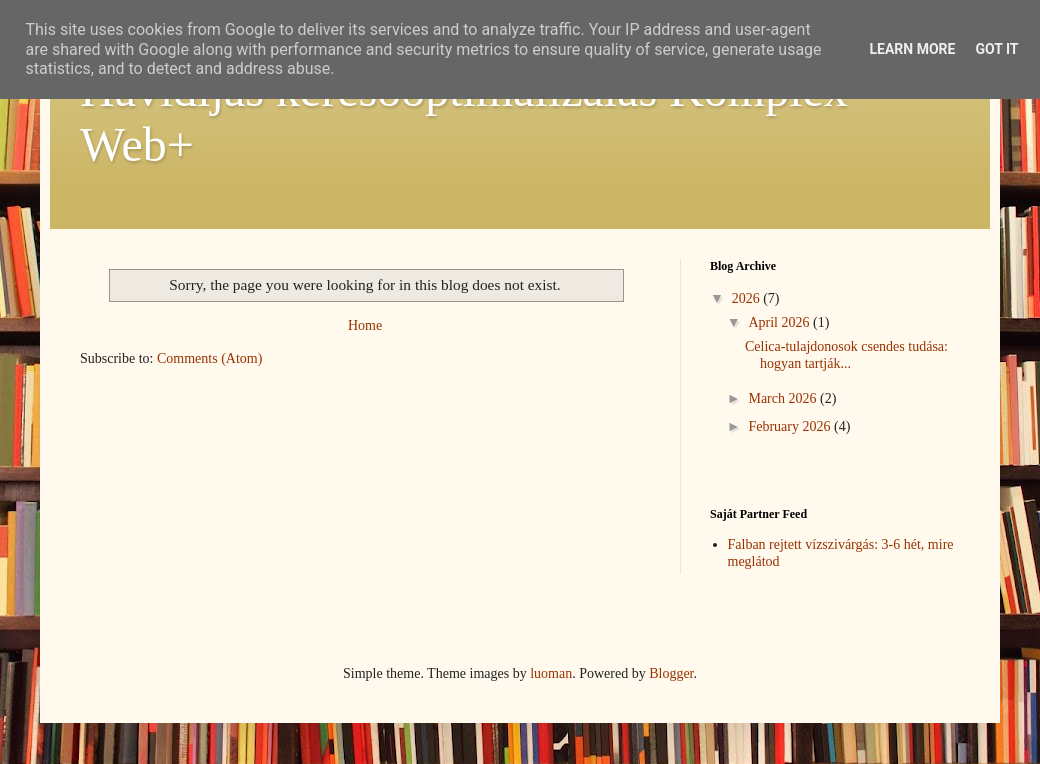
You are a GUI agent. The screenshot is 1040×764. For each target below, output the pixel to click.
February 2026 (791, 426)
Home (365, 325)
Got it (996, 49)
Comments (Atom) (209, 358)
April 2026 (780, 322)
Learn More (912, 49)
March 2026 (784, 398)
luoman (551, 673)
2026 (748, 298)
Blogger (671, 673)
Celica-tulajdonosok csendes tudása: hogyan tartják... (846, 355)
